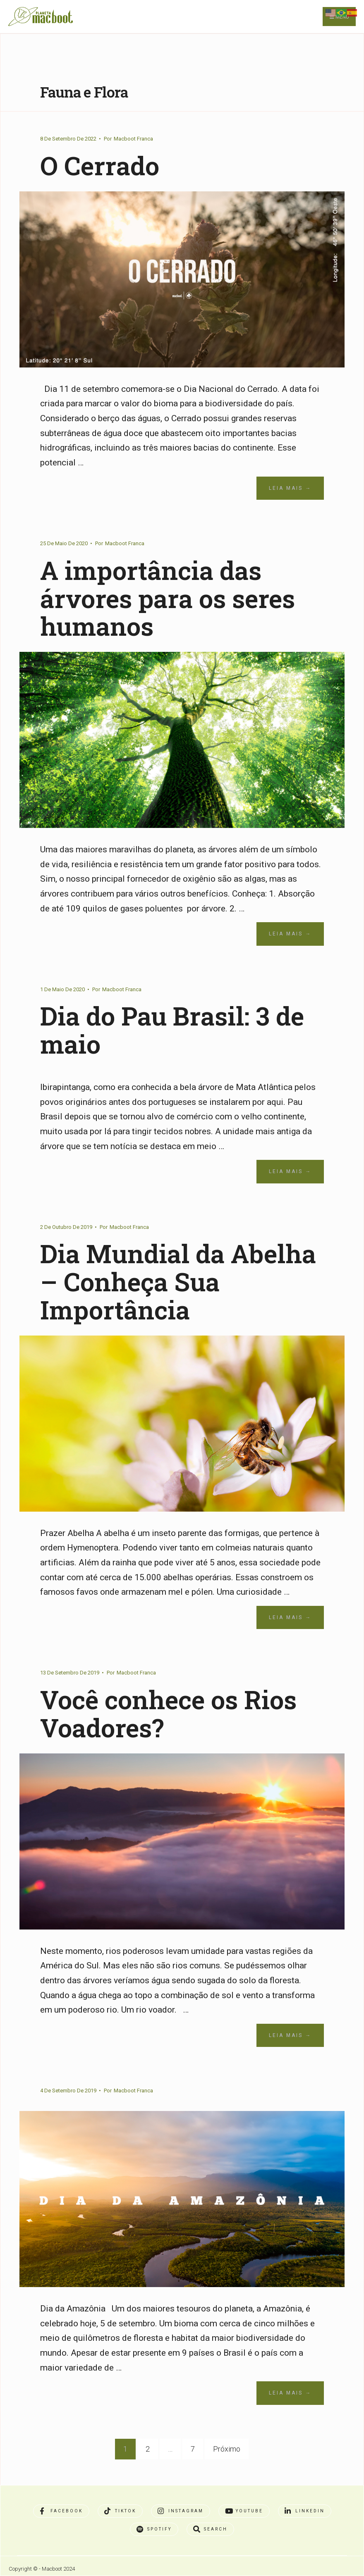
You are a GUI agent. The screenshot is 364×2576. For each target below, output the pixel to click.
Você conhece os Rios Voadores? (168, 1713)
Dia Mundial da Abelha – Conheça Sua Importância (179, 1281)
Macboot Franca (133, 139)
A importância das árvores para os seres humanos (167, 598)
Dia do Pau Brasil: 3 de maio (173, 1030)
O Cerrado (100, 165)
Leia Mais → (290, 488)
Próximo (226, 2449)
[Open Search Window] (210, 2529)
